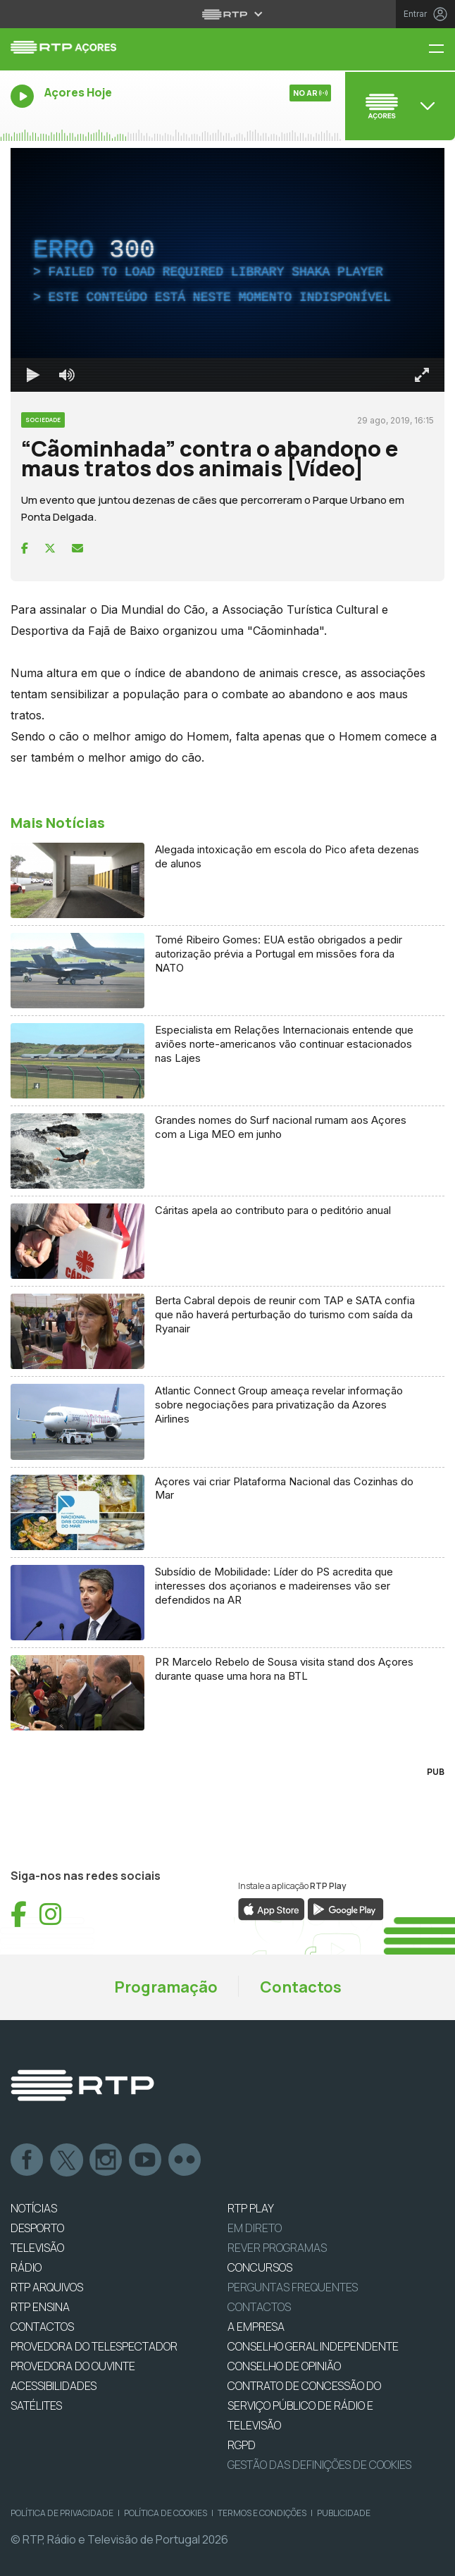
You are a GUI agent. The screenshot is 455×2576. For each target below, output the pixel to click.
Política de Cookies (165, 2513)
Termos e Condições (262, 2513)
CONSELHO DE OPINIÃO (284, 2366)
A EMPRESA (256, 2326)
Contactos (301, 1987)
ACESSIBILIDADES (53, 2386)
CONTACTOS (42, 2326)
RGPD (242, 2445)
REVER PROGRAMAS (277, 2247)
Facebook (27, 2160)
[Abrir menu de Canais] (399, 105)
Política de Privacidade (62, 2513)
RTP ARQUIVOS (47, 2287)
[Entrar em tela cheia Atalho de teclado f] (422, 375)
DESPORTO (37, 2228)
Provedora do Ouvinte (73, 2366)
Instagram (106, 2160)
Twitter (67, 2160)
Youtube (146, 2160)
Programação (166, 1987)
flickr (185, 2160)
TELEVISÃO (37, 2247)
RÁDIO (26, 2267)
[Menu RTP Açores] (441, 50)
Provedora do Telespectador (94, 2346)
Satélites (36, 2405)
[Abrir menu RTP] (228, 14)
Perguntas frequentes (293, 2287)
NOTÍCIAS (34, 2208)
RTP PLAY (251, 2208)
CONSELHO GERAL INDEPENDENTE (313, 2346)
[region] (227, 270)
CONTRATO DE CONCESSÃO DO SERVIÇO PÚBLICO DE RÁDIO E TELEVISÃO (304, 2405)
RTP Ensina (40, 2307)
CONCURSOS (260, 2267)
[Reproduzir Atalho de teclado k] (33, 375)
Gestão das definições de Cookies (319, 2464)
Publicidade (343, 2513)
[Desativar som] (67, 375)
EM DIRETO (255, 2228)
